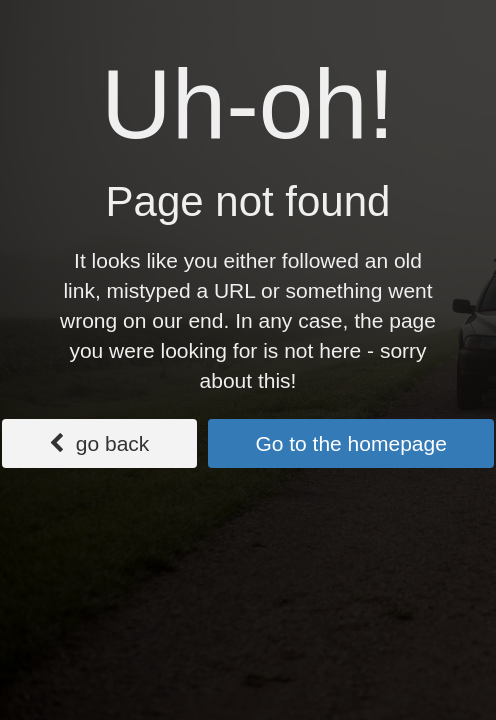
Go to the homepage (350, 443)
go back (99, 443)
